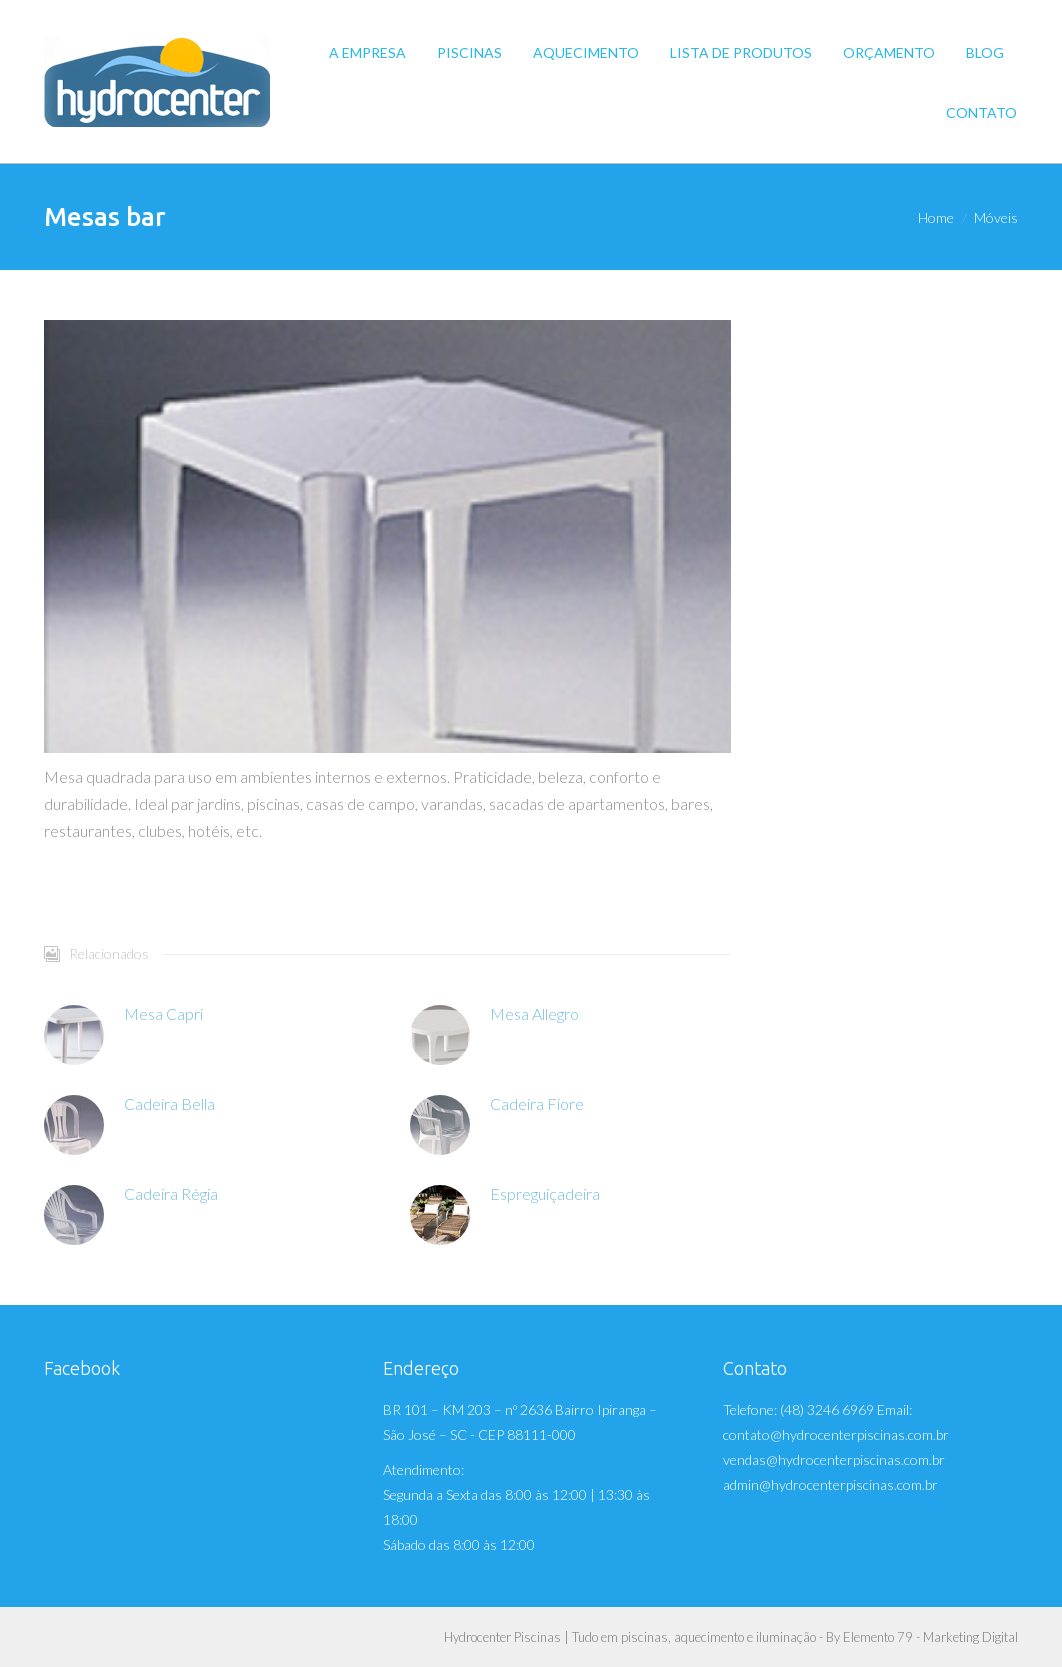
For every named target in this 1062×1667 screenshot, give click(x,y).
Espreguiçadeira (545, 1193)
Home (936, 217)
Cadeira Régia (171, 1193)
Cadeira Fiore (537, 1103)
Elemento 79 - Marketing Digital (930, 1637)
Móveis (996, 217)
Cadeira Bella (169, 1103)
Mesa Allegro (534, 1013)
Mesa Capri (163, 1013)
